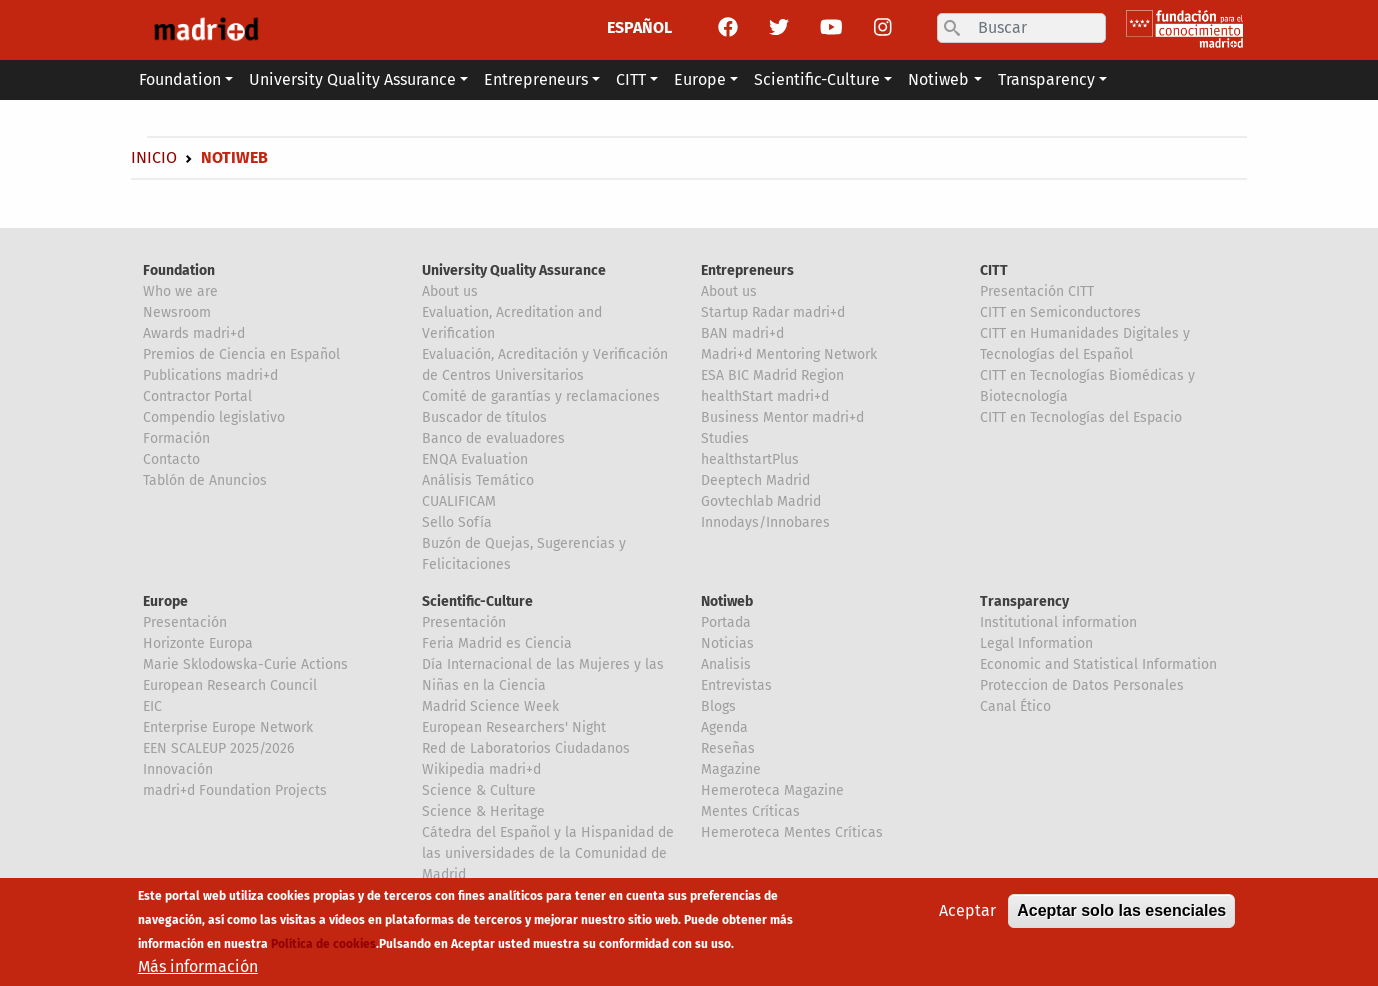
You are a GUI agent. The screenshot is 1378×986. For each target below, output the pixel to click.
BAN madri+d (742, 333)
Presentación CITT (1037, 291)
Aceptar (967, 917)
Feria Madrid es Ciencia (497, 643)
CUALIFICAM (459, 501)
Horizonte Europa (198, 643)
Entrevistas (736, 685)
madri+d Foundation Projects (235, 790)
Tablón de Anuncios (205, 480)
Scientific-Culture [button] (817, 79)
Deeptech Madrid (755, 480)
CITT (994, 270)
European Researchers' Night (514, 727)
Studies (725, 438)
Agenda (724, 727)
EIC (152, 706)
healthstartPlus (750, 459)
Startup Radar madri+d (773, 312)
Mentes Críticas (750, 811)
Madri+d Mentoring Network (789, 354)
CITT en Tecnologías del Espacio (1081, 417)
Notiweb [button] (938, 79)
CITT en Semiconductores (1060, 312)
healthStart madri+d (765, 396)
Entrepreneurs (747, 270)
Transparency (1024, 601)
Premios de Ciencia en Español (241, 354)
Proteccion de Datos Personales (1082, 685)
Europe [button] (700, 79)
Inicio (154, 157)
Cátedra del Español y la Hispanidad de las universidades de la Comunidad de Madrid (548, 853)
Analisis (726, 664)
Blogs (718, 706)
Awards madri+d (194, 333)
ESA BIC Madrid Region (772, 375)
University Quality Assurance (514, 270)
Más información (198, 973)
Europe (165, 601)
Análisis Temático (478, 480)
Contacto (171, 459)
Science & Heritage (483, 811)
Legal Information (1036, 643)
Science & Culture (479, 790)
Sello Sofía (457, 522)
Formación (176, 438)
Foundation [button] (180, 79)
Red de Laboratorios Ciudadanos (526, 748)
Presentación (185, 622)
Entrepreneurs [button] (536, 79)
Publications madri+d (210, 375)
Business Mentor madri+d (782, 417)
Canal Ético (1015, 706)
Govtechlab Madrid (761, 501)
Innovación (178, 769)
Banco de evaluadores (493, 438)
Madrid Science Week (490, 706)
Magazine (731, 769)
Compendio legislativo (214, 417)
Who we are (180, 291)
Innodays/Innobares (765, 522)
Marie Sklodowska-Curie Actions (245, 664)
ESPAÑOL (639, 27)
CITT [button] (631, 79)
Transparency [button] (1046, 79)
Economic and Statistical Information (1098, 664)
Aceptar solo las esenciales (1121, 917)
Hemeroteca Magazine (772, 790)
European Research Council (230, 685)
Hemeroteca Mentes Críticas (792, 832)
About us (450, 291)
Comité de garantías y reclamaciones (541, 396)
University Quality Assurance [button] (352, 79)
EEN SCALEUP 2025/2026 (218, 748)
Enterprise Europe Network (228, 727)
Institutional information (1058, 622)
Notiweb (727, 601)
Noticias (727, 643)
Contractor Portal (197, 396)
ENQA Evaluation (475, 459)
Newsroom (177, 312)
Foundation (179, 270)
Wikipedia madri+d (481, 769)
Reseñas (728, 748)
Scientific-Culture (477, 601)
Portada (726, 622)
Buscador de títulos (484, 417)
